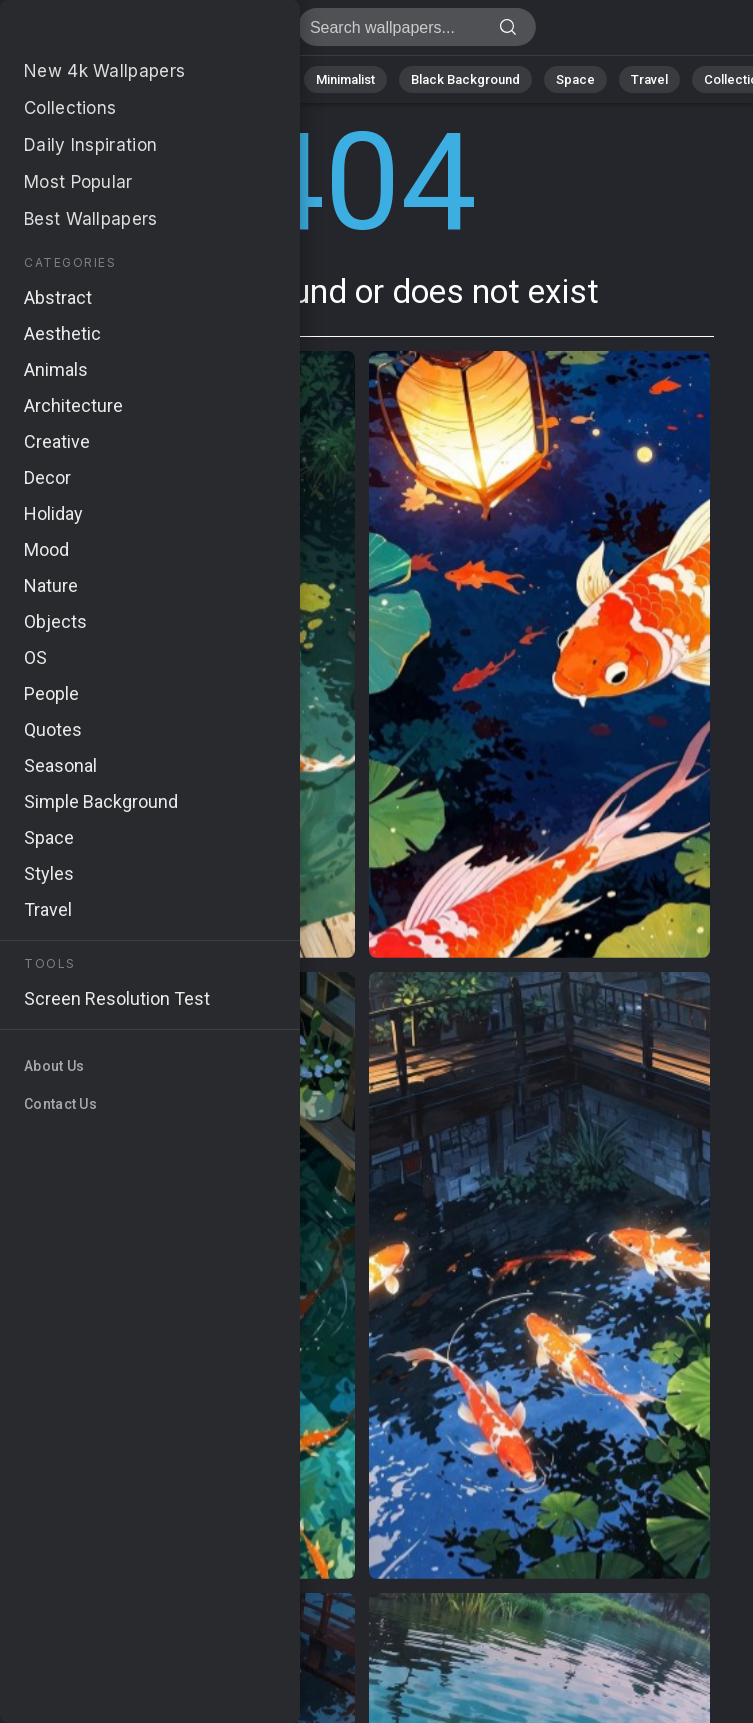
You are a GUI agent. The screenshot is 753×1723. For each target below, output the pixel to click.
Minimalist (345, 79)
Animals (256, 79)
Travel (649, 79)
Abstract (171, 79)
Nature (89, 79)
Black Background (465, 79)
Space (575, 79)
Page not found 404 (120, 32)
